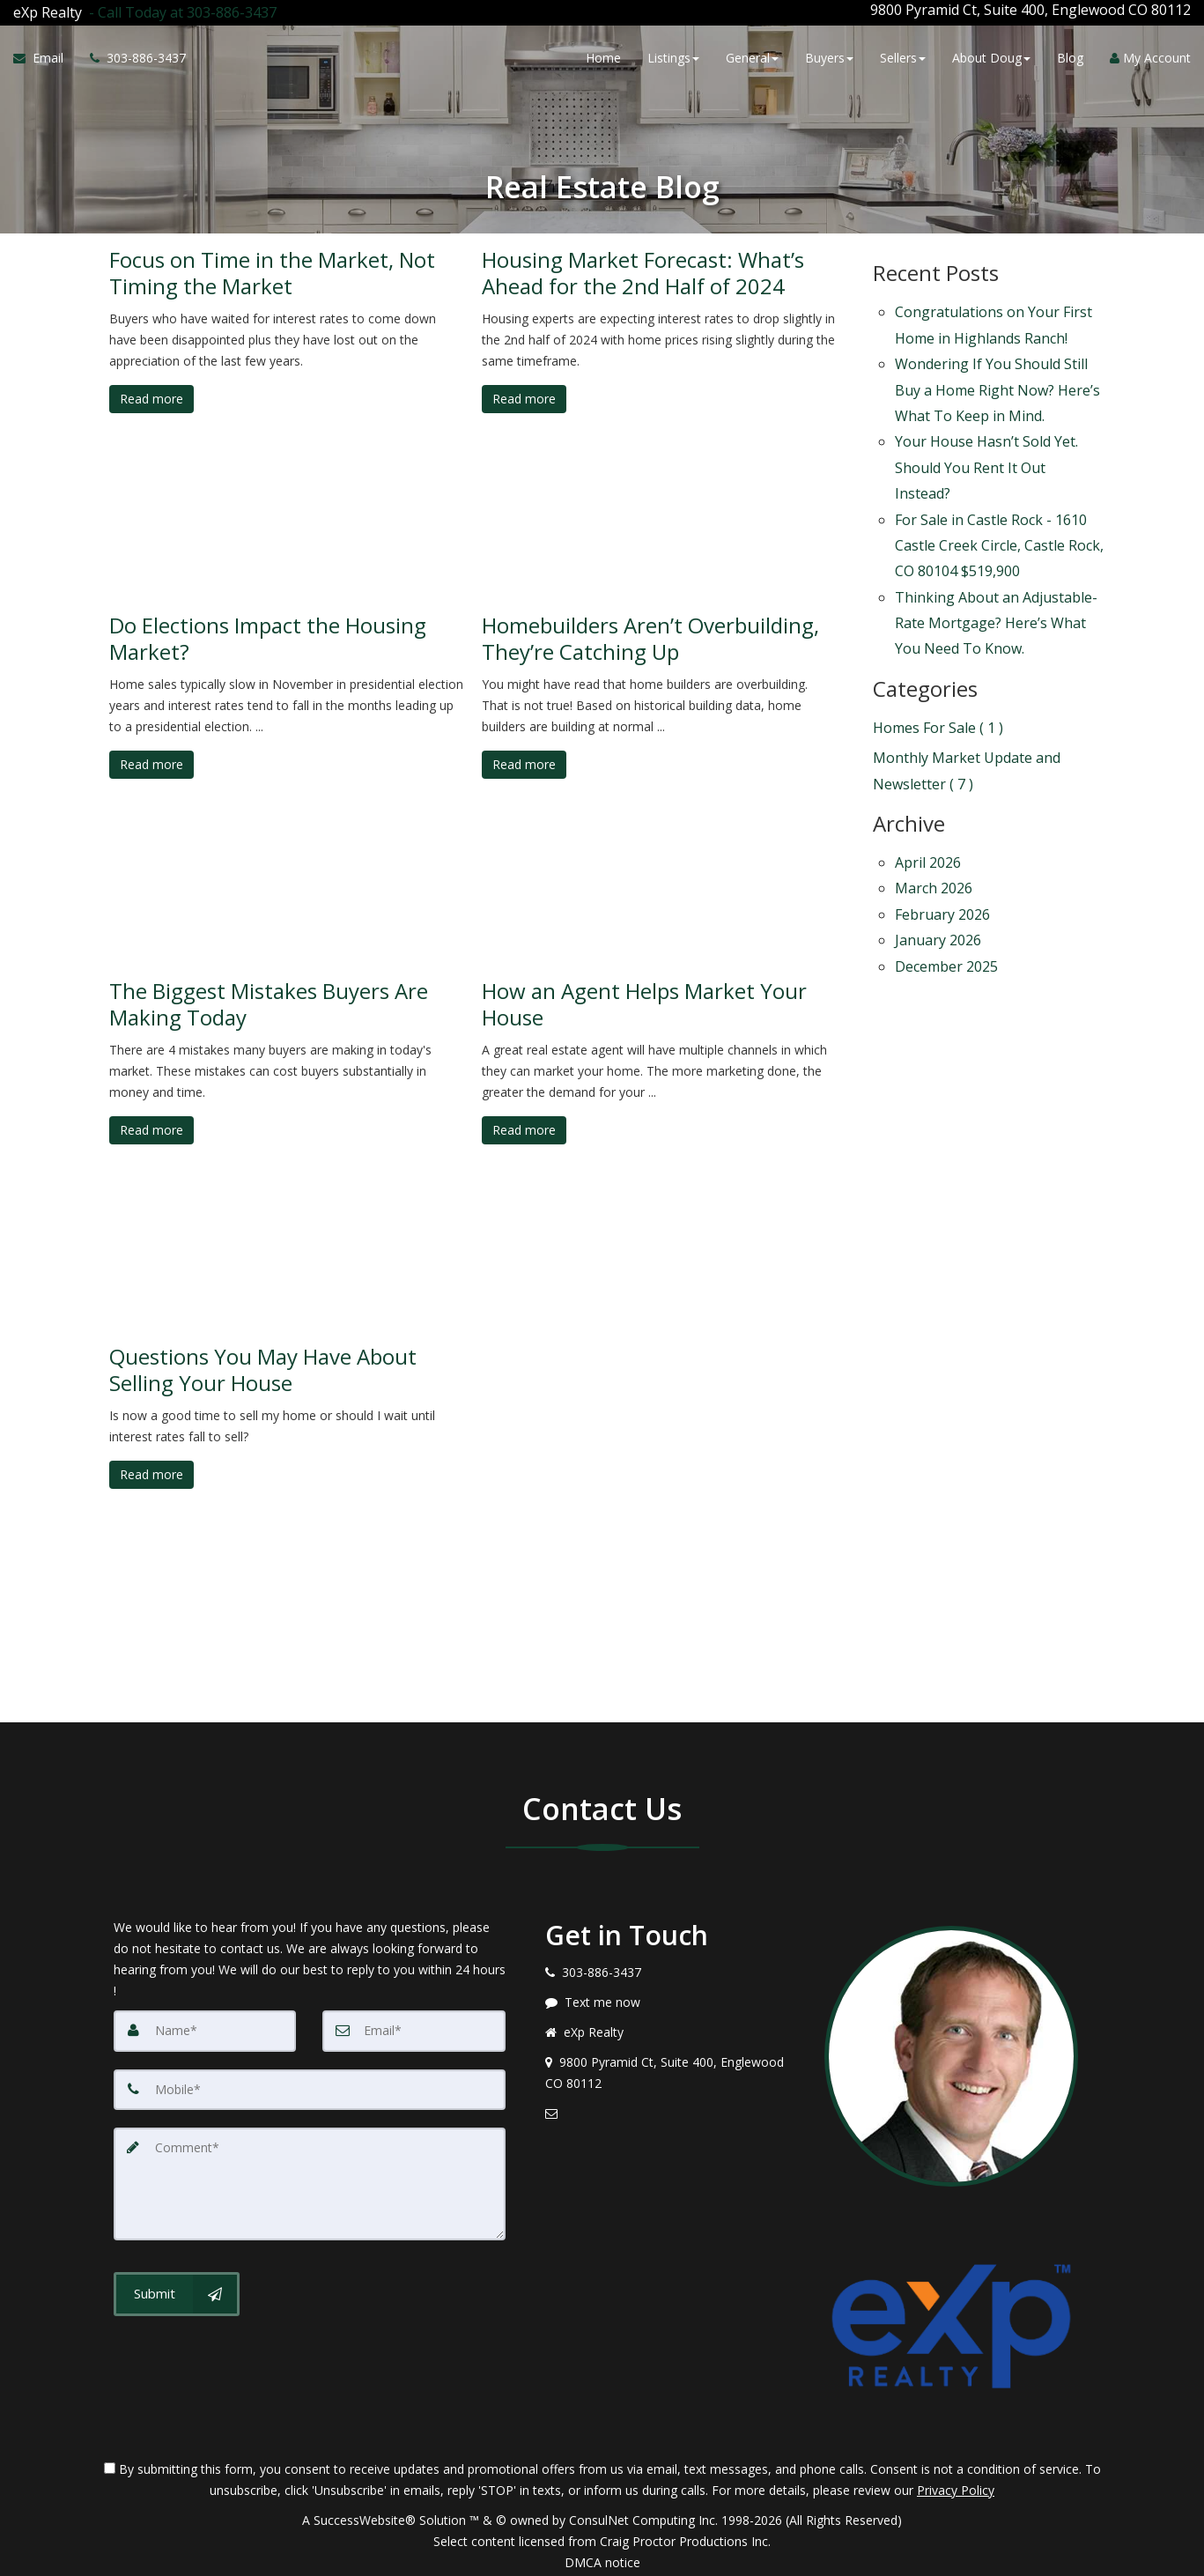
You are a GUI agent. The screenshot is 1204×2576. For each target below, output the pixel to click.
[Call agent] (179, 9)
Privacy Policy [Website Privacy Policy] (955, 2484)
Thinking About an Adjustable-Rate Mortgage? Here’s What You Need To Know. (996, 545)
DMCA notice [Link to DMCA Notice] (602, 2556)
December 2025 (946, 837)
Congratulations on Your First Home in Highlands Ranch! (993, 314)
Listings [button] (673, 55)
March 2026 (933, 776)
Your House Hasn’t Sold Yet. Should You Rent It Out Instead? (986, 425)
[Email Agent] (45, 55)
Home (603, 55)
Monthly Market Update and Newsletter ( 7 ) (966, 673)
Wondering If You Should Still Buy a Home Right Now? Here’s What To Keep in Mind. (997, 365)
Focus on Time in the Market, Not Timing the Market (272, 267)
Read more (151, 393)
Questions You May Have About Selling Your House (263, 1364)
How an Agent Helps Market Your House (644, 999)
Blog (1070, 55)
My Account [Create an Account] (1150, 55)
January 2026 (938, 816)
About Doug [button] (991, 55)
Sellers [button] (903, 55)
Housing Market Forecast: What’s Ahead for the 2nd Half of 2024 (643, 267)
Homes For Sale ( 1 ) (938, 638)
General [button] (752, 55)
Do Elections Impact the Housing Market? (267, 633)
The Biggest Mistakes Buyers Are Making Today (268, 999)
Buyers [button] (829, 55)
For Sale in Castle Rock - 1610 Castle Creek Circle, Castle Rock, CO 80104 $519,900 (999, 485)
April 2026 (928, 756)
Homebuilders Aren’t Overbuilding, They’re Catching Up (650, 633)
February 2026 (942, 796)
